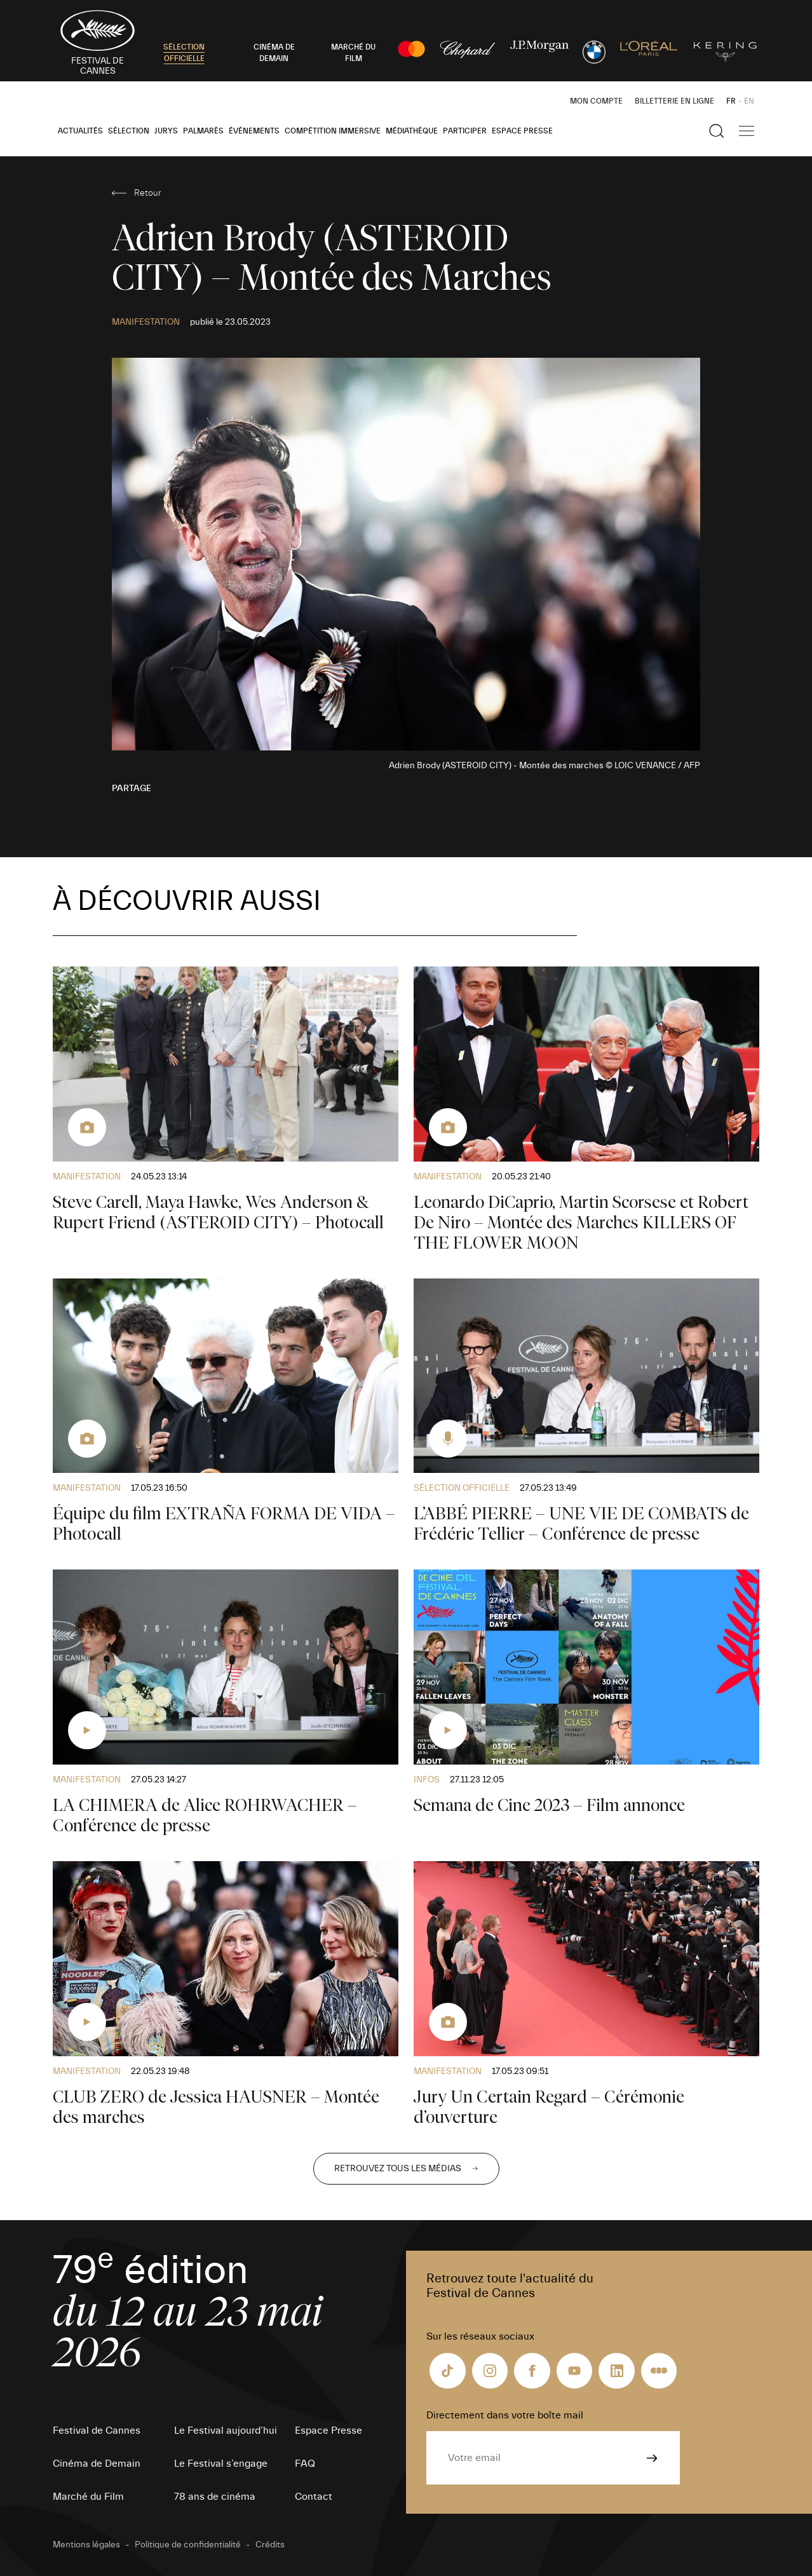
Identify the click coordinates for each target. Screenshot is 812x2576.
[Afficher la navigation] (746, 131)
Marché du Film (88, 2496)
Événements (254, 130)
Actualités (80, 130)
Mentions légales (86, 2545)
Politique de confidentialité (188, 2545)
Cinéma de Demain (96, 2463)
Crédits (270, 2545)
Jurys (166, 130)
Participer (465, 130)
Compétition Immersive (333, 130)
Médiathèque (412, 130)
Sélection (128, 130)
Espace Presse (522, 130)
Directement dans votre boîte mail (504, 2415)
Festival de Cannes (96, 2430)
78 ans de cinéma (214, 2496)
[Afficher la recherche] (717, 131)
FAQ (305, 2463)
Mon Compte (596, 101)
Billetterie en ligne (674, 101)
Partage (131, 788)
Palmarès (203, 130)
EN (749, 101)
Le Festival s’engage (220, 2463)
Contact (313, 2496)
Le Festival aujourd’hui (225, 2430)
